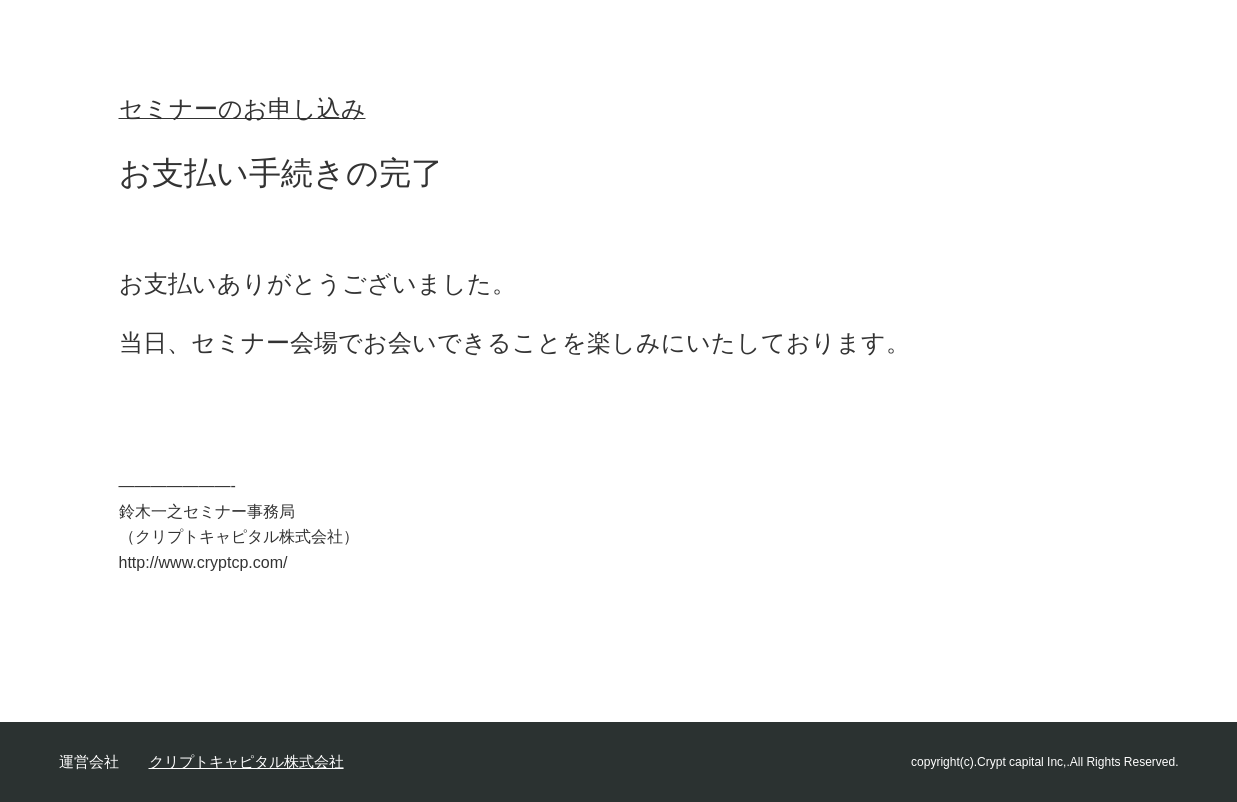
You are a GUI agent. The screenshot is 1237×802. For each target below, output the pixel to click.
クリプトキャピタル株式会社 (246, 761)
